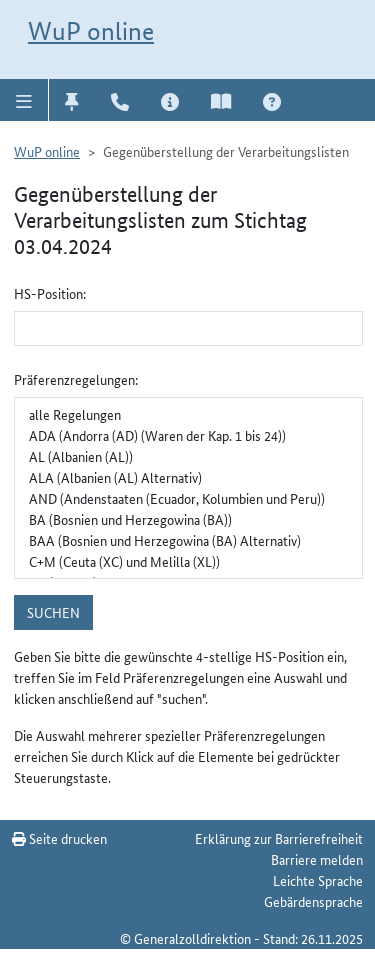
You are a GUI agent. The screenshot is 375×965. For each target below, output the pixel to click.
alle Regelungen (188, 414)
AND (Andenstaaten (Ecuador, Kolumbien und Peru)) (188, 498)
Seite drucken (59, 838)
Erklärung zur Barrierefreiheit (279, 838)
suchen (53, 612)
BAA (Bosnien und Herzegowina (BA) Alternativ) (188, 540)
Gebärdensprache (313, 901)
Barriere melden (317, 859)
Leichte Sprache (318, 880)
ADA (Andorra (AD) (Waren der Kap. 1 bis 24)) (188, 435)
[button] (24, 100)
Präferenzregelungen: (76, 379)
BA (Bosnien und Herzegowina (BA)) (188, 519)
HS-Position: (50, 293)
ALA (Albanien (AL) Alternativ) (188, 477)
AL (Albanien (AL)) (188, 456)
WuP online (91, 31)
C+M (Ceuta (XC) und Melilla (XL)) (188, 561)
